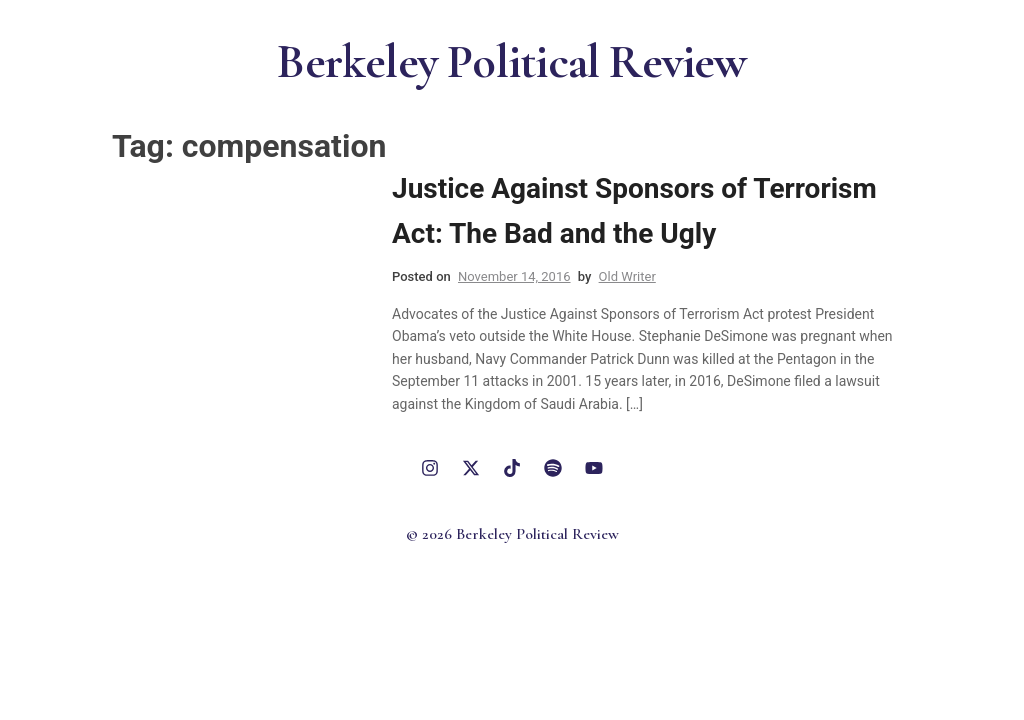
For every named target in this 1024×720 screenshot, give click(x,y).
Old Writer (627, 276)
